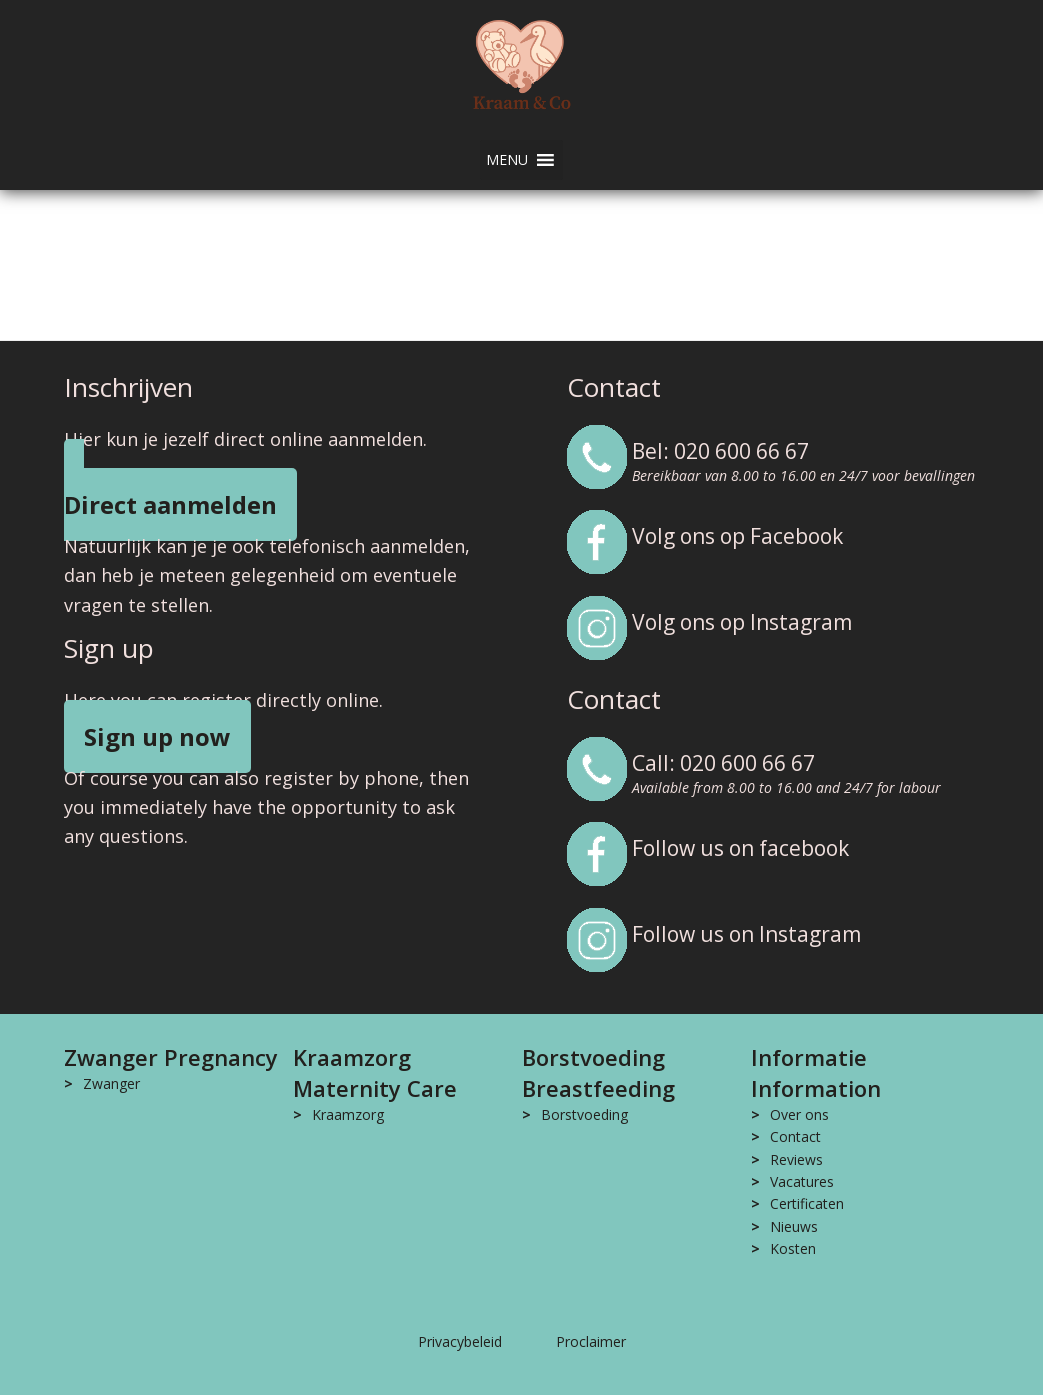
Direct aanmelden (170, 504)
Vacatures (802, 1181)
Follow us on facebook (740, 848)
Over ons (799, 1114)
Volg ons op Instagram (742, 622)
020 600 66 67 (741, 451)
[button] (507, 160)
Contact (795, 1136)
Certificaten (807, 1203)
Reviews (796, 1159)
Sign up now (157, 736)
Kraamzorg (348, 1114)
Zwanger (111, 1083)
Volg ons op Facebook (737, 536)
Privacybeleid (460, 1341)
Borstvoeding (584, 1114)
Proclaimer (591, 1341)
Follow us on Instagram (746, 934)
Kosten (793, 1248)
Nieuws (794, 1226)
